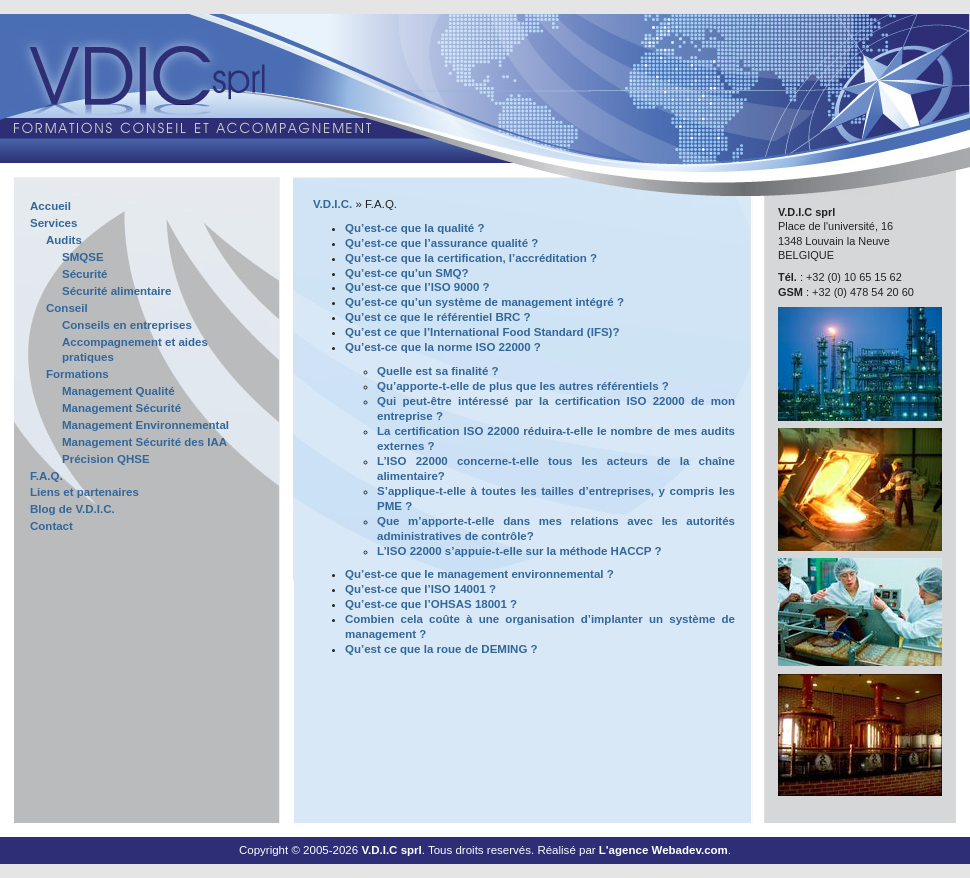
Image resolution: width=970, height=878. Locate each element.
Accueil (50, 206)
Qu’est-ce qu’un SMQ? (406, 273)
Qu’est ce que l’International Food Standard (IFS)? (482, 332)
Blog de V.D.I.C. (72, 509)
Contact (51, 526)
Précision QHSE (106, 459)
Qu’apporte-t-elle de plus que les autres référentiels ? (523, 386)
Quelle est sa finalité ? (438, 371)
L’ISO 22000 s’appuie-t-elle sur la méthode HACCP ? (519, 551)
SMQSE (83, 257)
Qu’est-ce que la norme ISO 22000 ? (443, 347)
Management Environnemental (145, 425)
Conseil (67, 308)
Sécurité (84, 274)
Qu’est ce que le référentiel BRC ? (438, 317)
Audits (64, 240)
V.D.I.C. (332, 204)
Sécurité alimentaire (116, 291)
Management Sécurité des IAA (144, 442)
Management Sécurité (121, 408)
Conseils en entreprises (127, 325)
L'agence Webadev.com (663, 850)
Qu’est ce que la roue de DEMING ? (441, 649)
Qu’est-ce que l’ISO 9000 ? (417, 287)
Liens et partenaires (84, 492)
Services (53, 223)
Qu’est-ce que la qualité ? (415, 228)
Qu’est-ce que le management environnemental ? (479, 574)
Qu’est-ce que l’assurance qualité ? (441, 243)
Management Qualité (118, 391)
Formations (77, 374)
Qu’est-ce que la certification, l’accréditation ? (471, 258)
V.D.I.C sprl (391, 850)
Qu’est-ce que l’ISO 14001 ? (420, 589)
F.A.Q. (46, 476)
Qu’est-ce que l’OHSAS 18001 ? (431, 604)
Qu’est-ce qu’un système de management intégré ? (484, 302)
